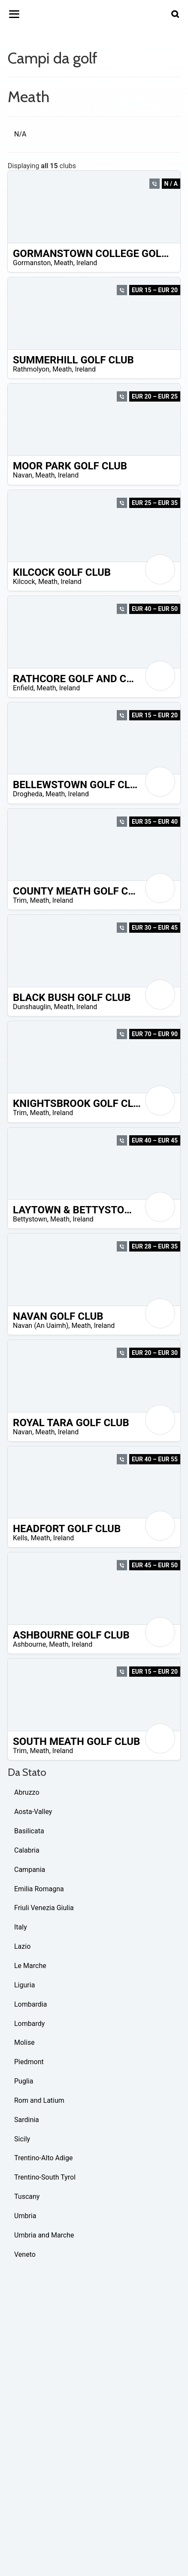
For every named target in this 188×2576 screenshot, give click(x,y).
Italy (20, 1927)
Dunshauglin (32, 1007)
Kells (20, 1538)
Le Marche (30, 1966)
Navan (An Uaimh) (40, 1325)
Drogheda (27, 794)
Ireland (86, 263)
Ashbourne (29, 1644)
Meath (63, 263)
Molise (24, 2042)
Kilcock (24, 581)
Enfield (23, 688)
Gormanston (32, 263)
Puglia (23, 2081)
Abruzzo (26, 1792)
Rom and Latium (39, 2100)
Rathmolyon (31, 369)
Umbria (25, 2216)
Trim (20, 900)
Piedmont (29, 2062)
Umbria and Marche (44, 2235)
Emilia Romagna (39, 1889)
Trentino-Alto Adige (43, 2158)
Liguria (24, 1985)
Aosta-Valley (33, 1812)
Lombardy (29, 2024)
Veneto (25, 2254)
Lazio (22, 1946)
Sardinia (26, 2120)
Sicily (22, 2139)
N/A (20, 134)
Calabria (26, 1850)
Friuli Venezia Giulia (44, 1908)
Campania (29, 1869)
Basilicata (29, 1831)
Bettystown (30, 1219)
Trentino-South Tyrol (45, 2177)
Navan (22, 475)
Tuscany (26, 2196)
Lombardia (30, 2004)
